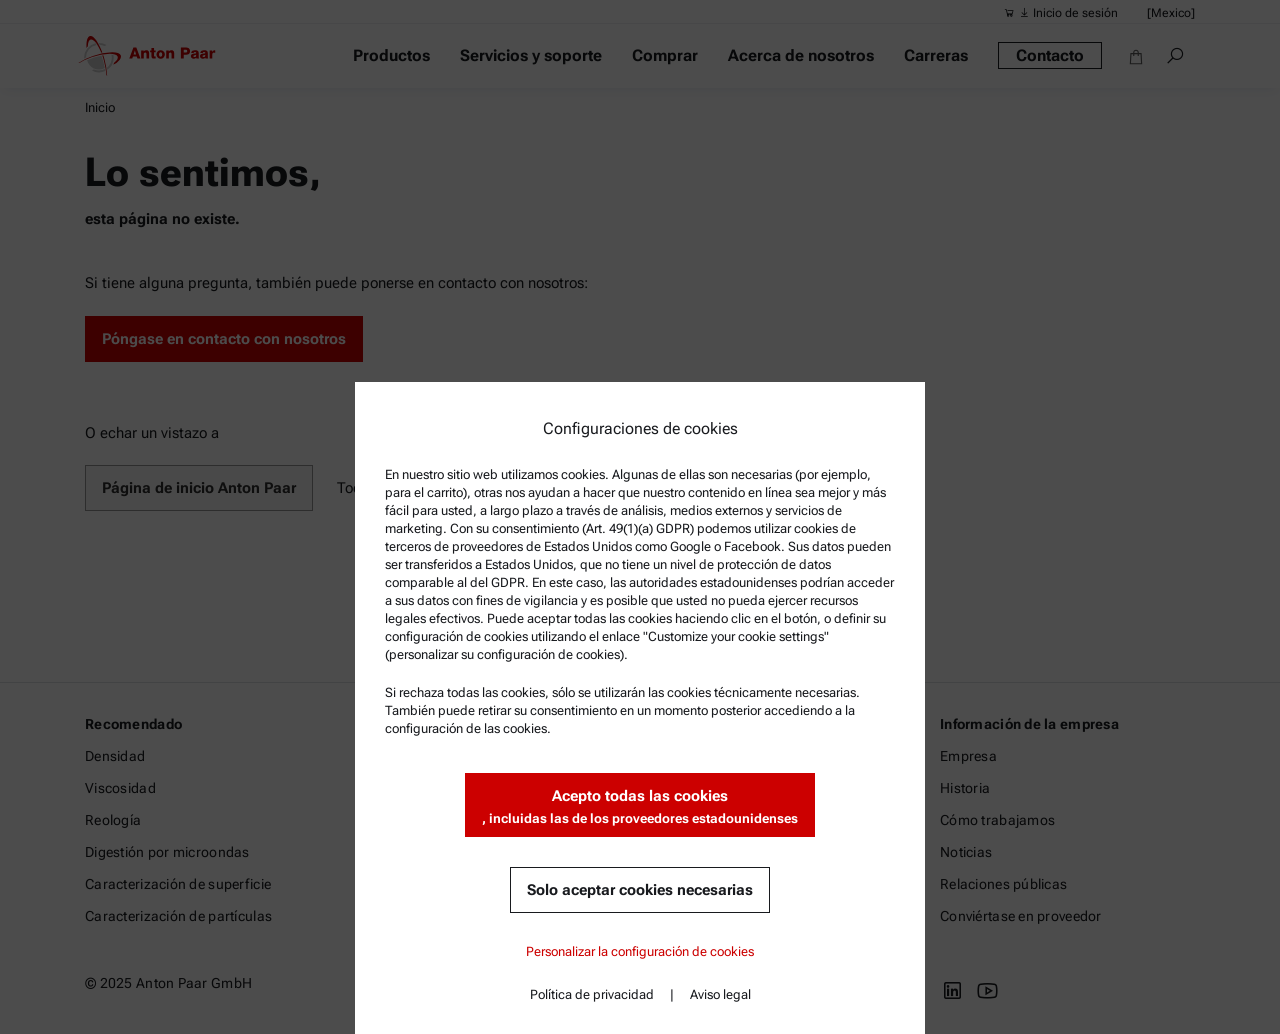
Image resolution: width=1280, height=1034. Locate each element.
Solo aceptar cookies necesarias (640, 890)
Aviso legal (720, 994)
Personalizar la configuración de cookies (640, 951)
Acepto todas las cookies (640, 807)
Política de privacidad (592, 994)
